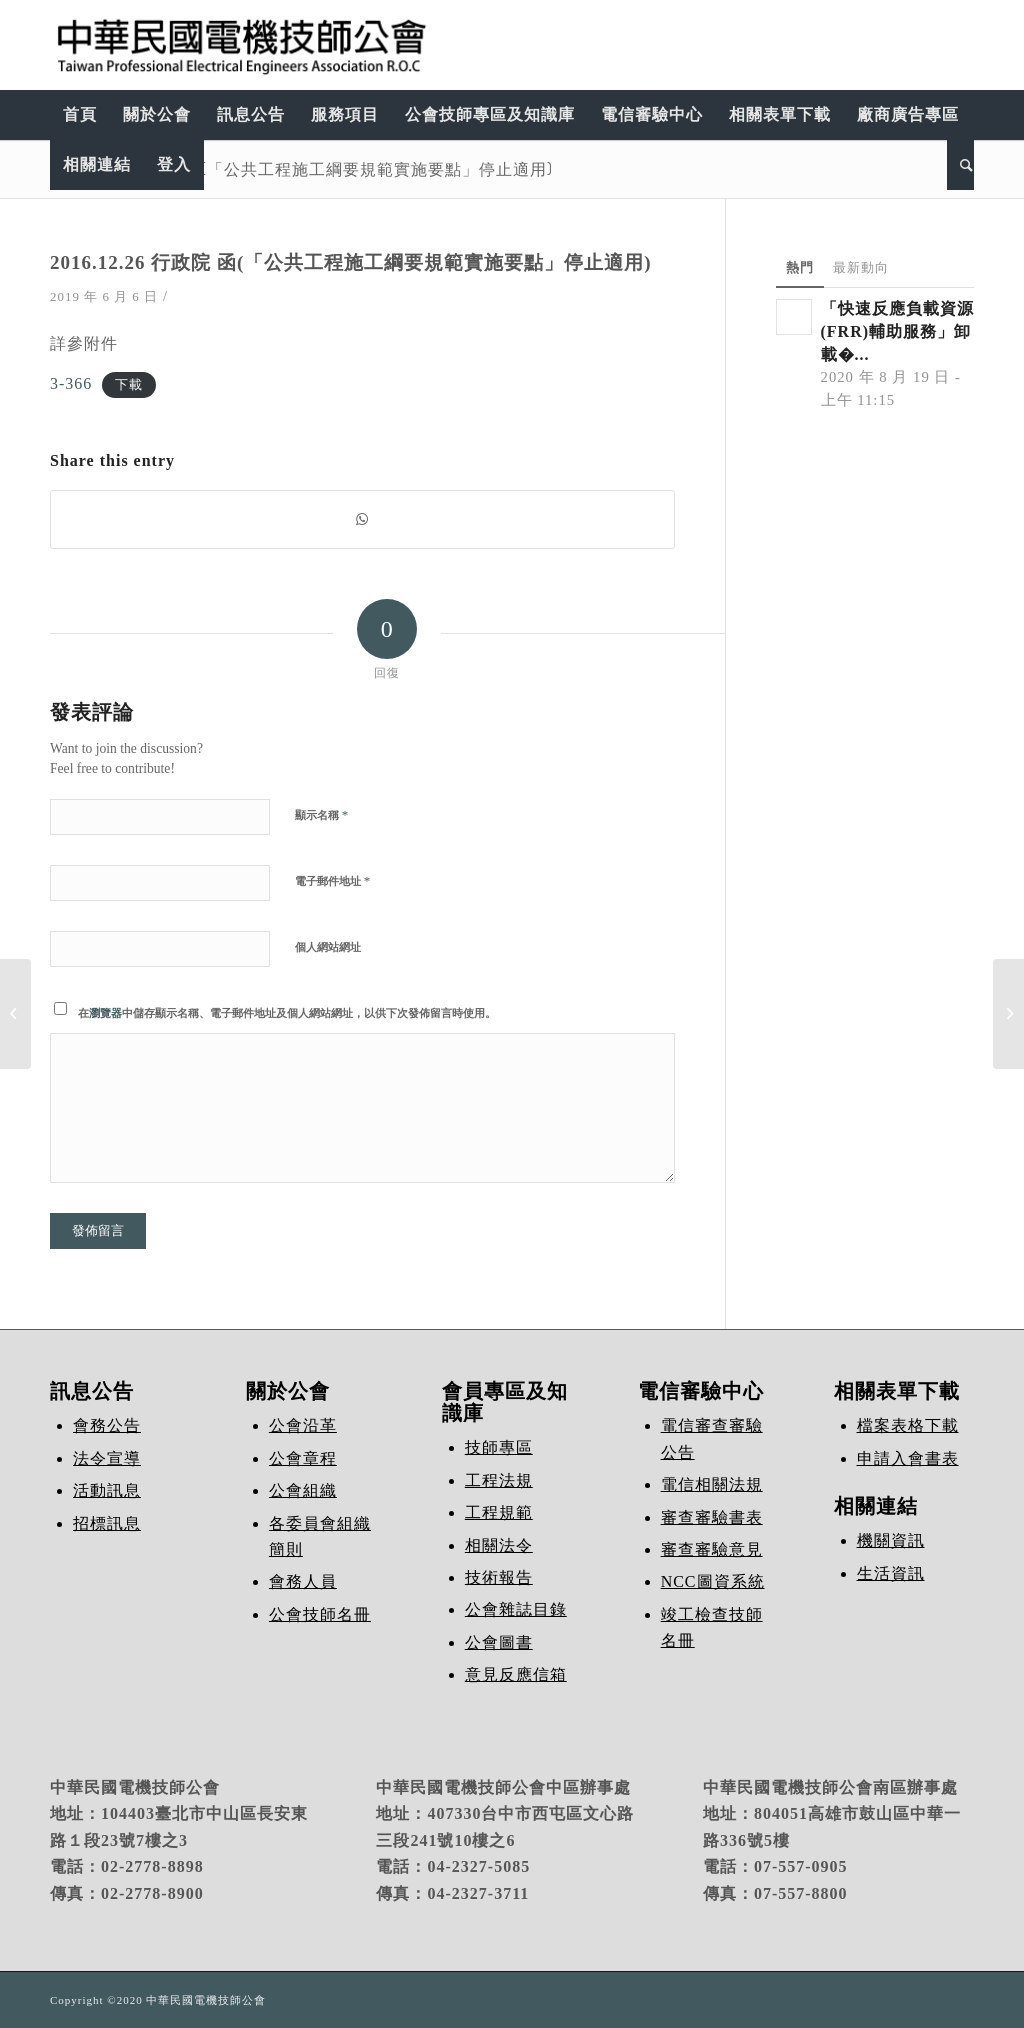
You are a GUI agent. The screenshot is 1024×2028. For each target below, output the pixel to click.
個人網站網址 (328, 947)
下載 (129, 385)
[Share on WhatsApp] (362, 519)
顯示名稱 (321, 814)
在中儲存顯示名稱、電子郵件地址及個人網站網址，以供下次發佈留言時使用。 (287, 1013)
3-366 (71, 383)
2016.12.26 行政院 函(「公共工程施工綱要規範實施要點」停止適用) (301, 169)
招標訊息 (107, 1523)
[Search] (960, 165)
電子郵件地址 (332, 880)
